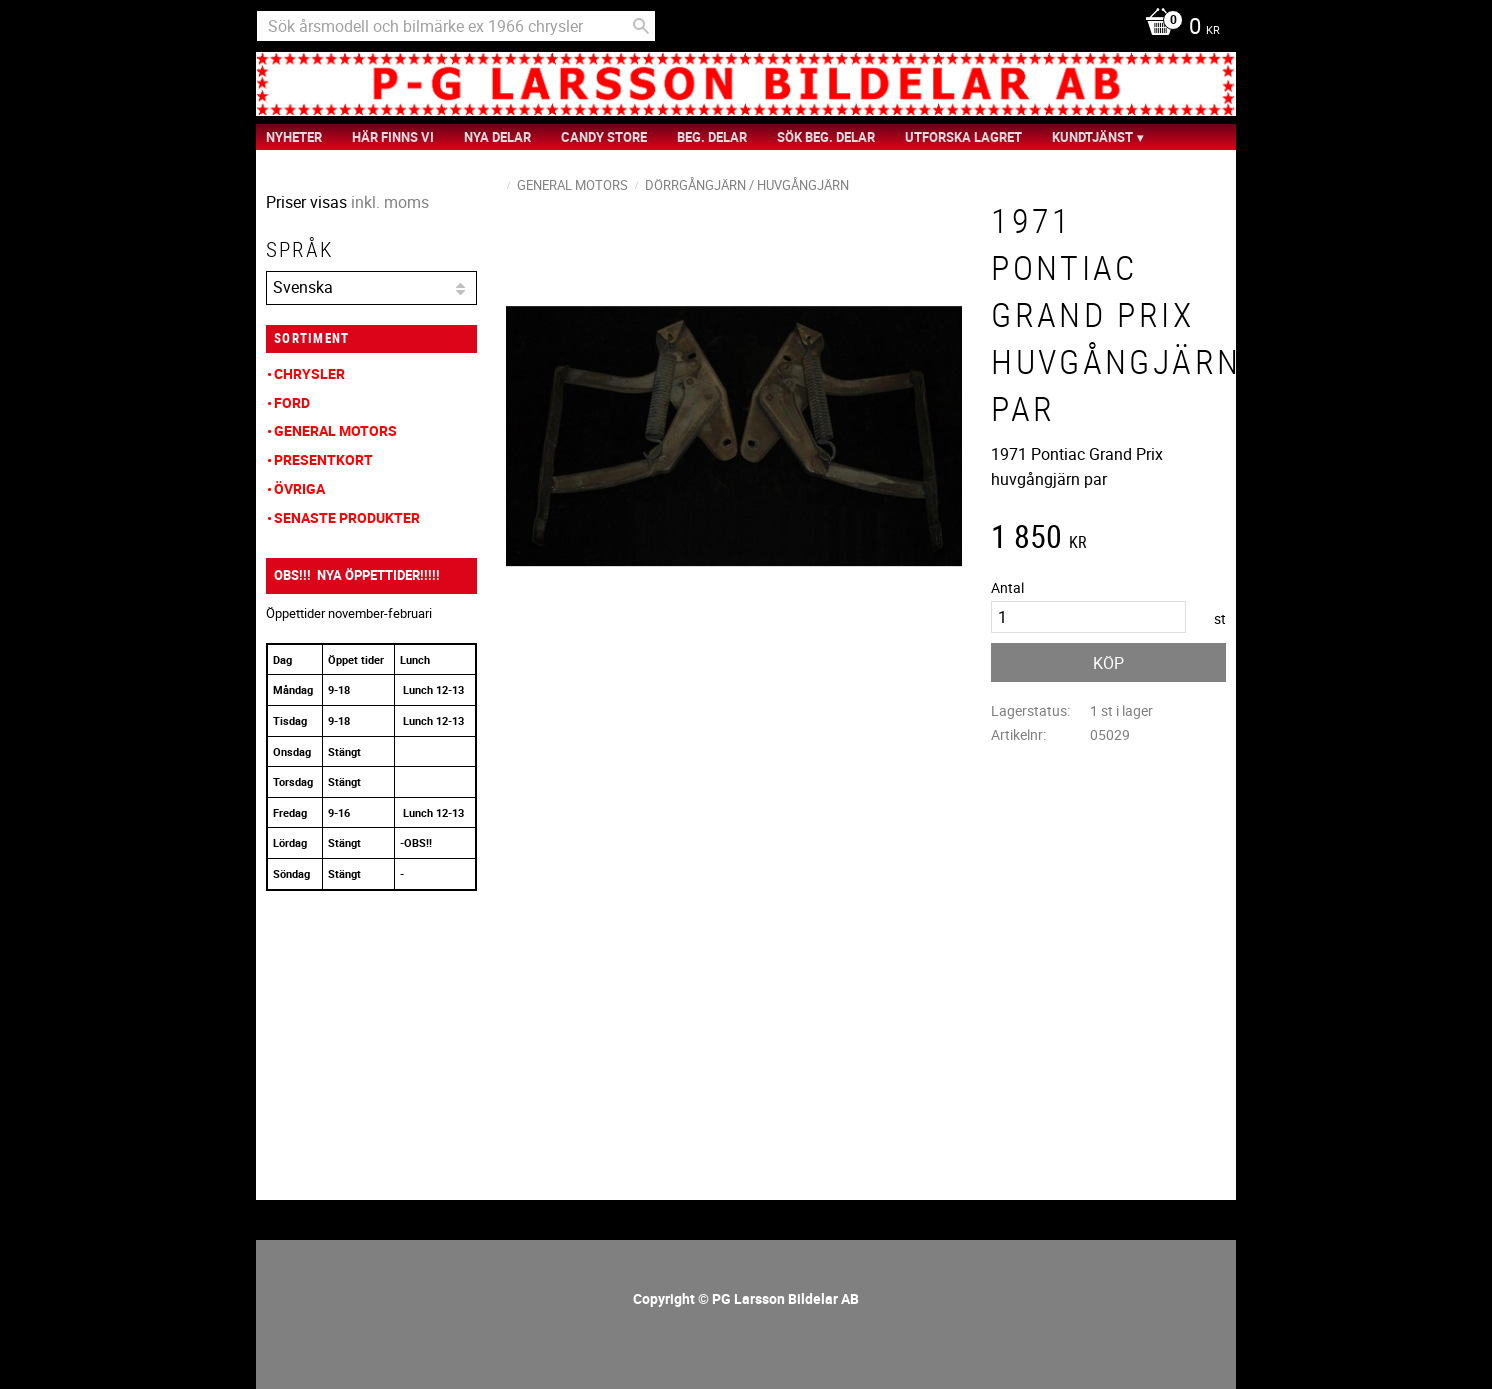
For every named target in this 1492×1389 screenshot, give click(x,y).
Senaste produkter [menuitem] (347, 517)
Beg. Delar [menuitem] (712, 137)
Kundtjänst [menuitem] (1092, 137)
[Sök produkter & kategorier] (456, 26)
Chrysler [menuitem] (309, 373)
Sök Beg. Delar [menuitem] (826, 137)
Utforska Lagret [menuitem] (963, 137)
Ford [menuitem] (292, 402)
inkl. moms (390, 202)
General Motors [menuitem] (335, 430)
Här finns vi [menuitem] (393, 137)
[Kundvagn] (1177, 28)
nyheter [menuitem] (294, 137)
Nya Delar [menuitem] (497, 137)
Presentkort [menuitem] (323, 459)
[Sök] (641, 26)
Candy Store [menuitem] (604, 137)
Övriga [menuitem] (299, 488)
